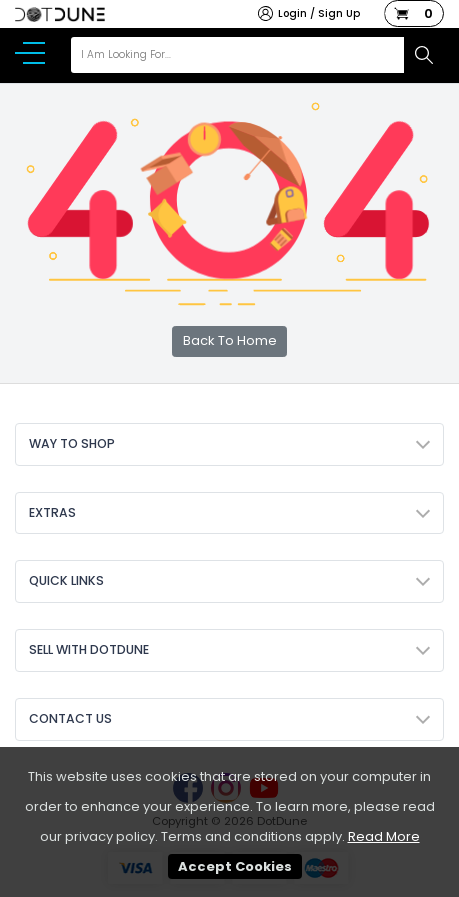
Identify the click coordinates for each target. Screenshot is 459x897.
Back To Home (230, 340)
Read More (384, 836)
